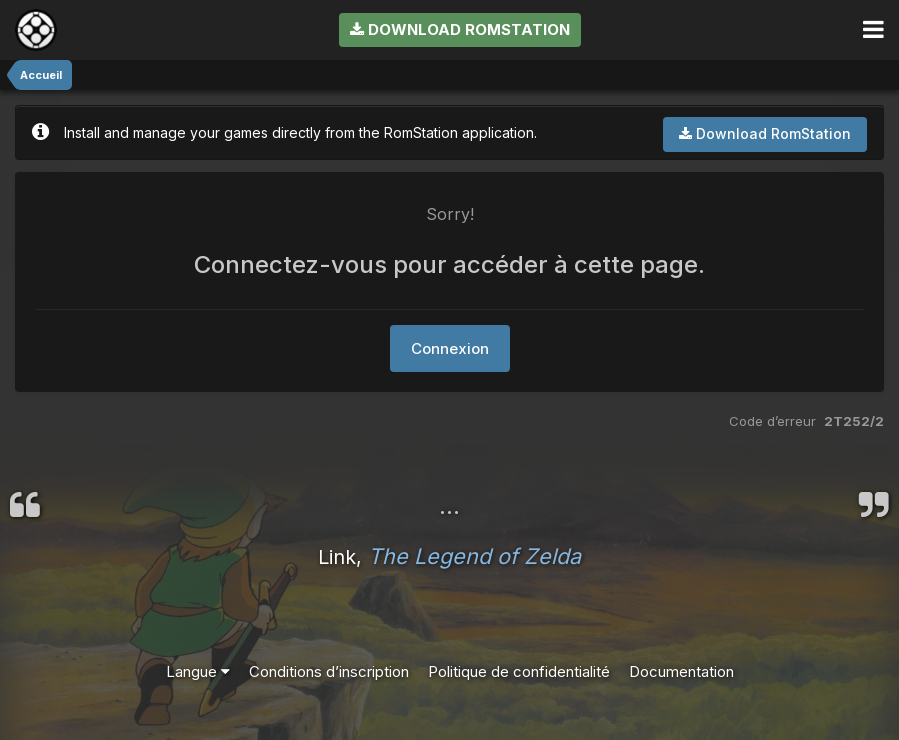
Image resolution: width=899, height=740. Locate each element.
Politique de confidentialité (519, 671)
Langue (198, 671)
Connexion (450, 348)
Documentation (681, 671)
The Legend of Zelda (474, 556)
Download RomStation (460, 29)
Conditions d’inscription (329, 671)
